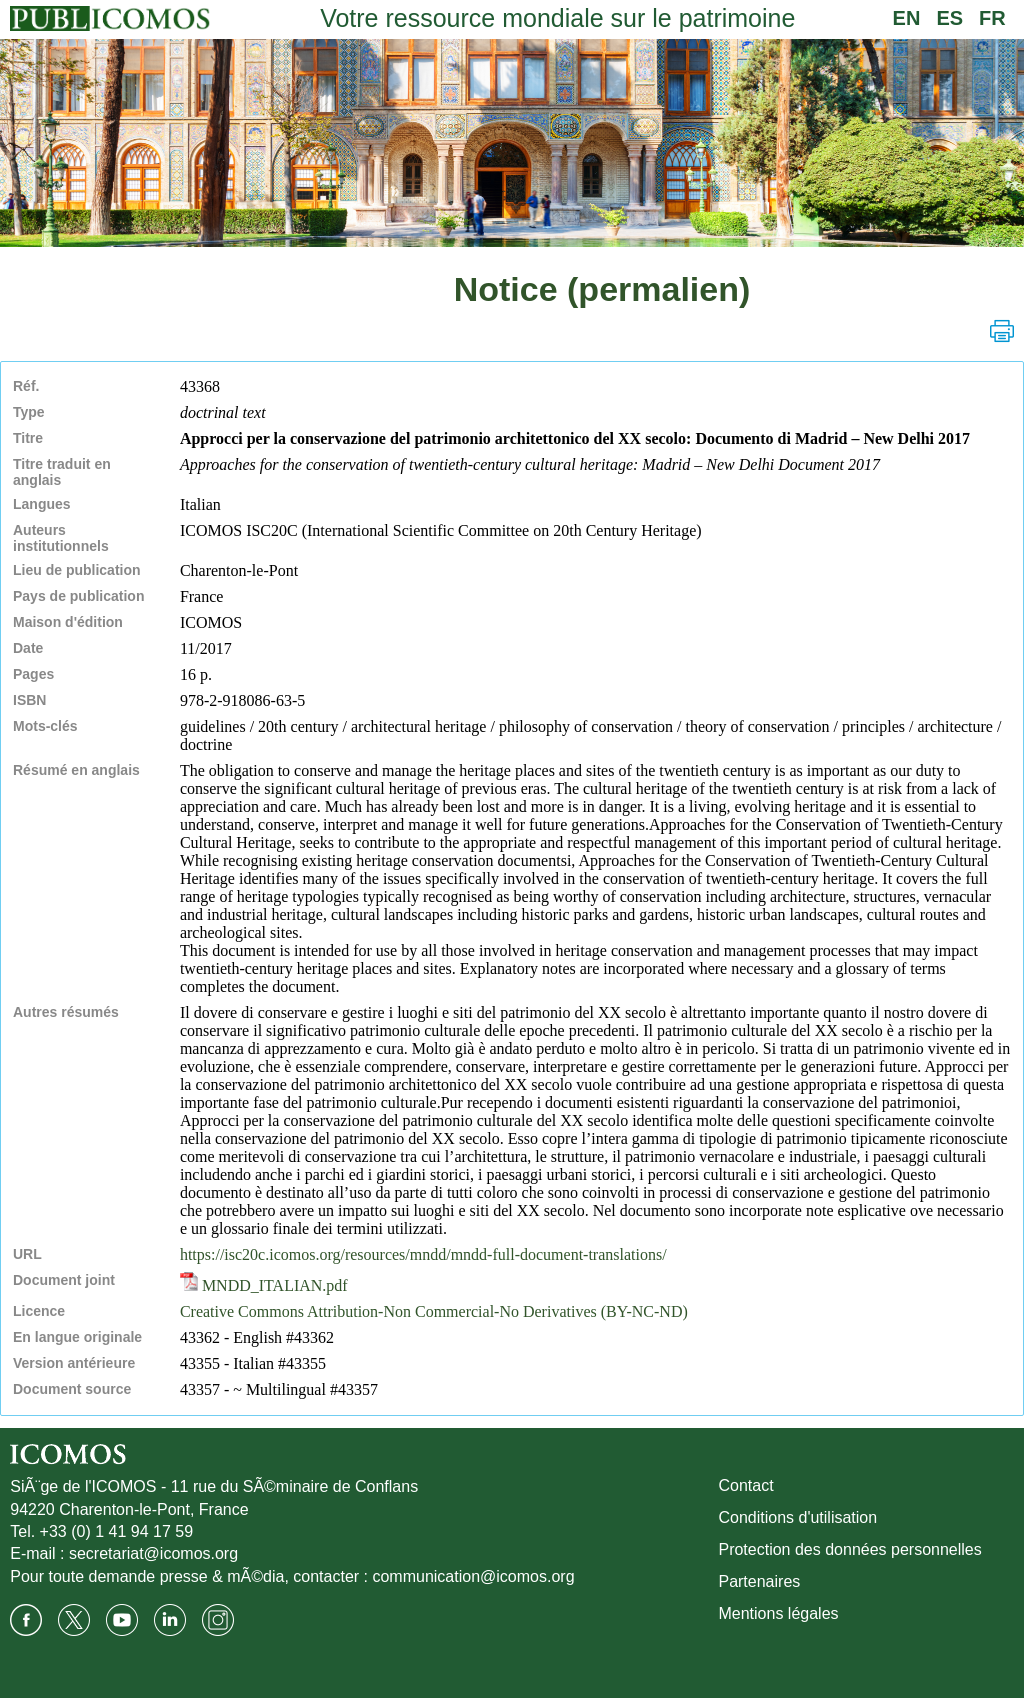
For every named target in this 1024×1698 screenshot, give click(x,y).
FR (992, 18)
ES (949, 18)
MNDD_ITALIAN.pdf (264, 1285)
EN (907, 18)
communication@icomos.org (473, 1576)
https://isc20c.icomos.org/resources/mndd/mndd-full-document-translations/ (423, 1254)
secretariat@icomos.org (153, 1553)
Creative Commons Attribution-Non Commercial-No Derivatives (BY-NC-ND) (434, 1311)
